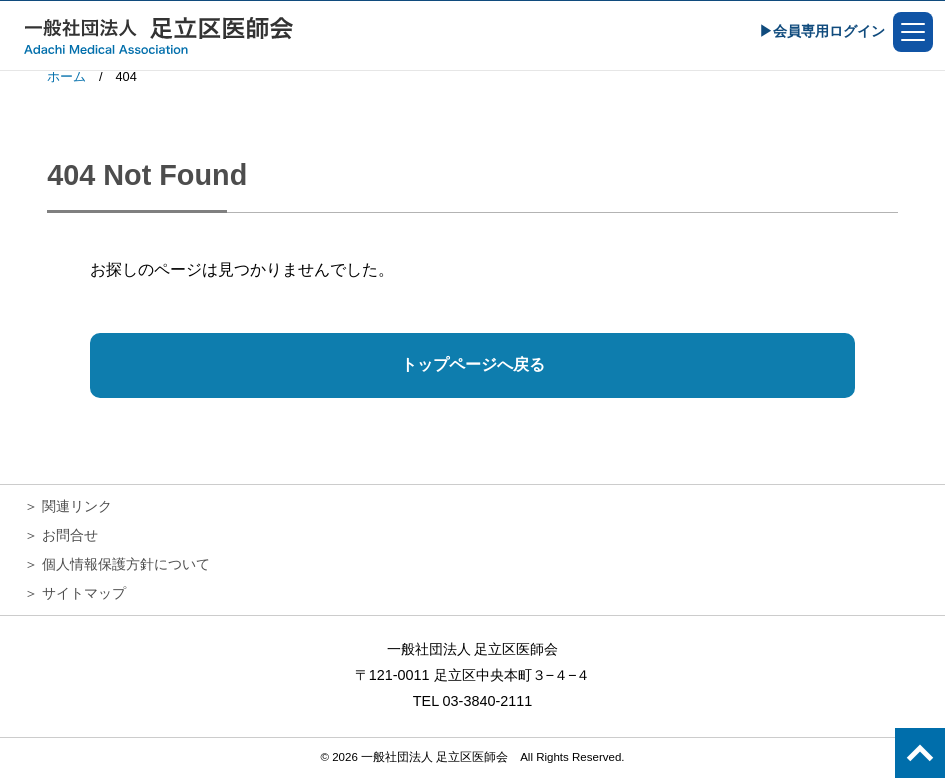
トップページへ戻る (473, 364)
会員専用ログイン (829, 31)
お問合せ (70, 535)
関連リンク (77, 506)
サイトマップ (84, 593)
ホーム (66, 76)
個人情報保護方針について (126, 564)
